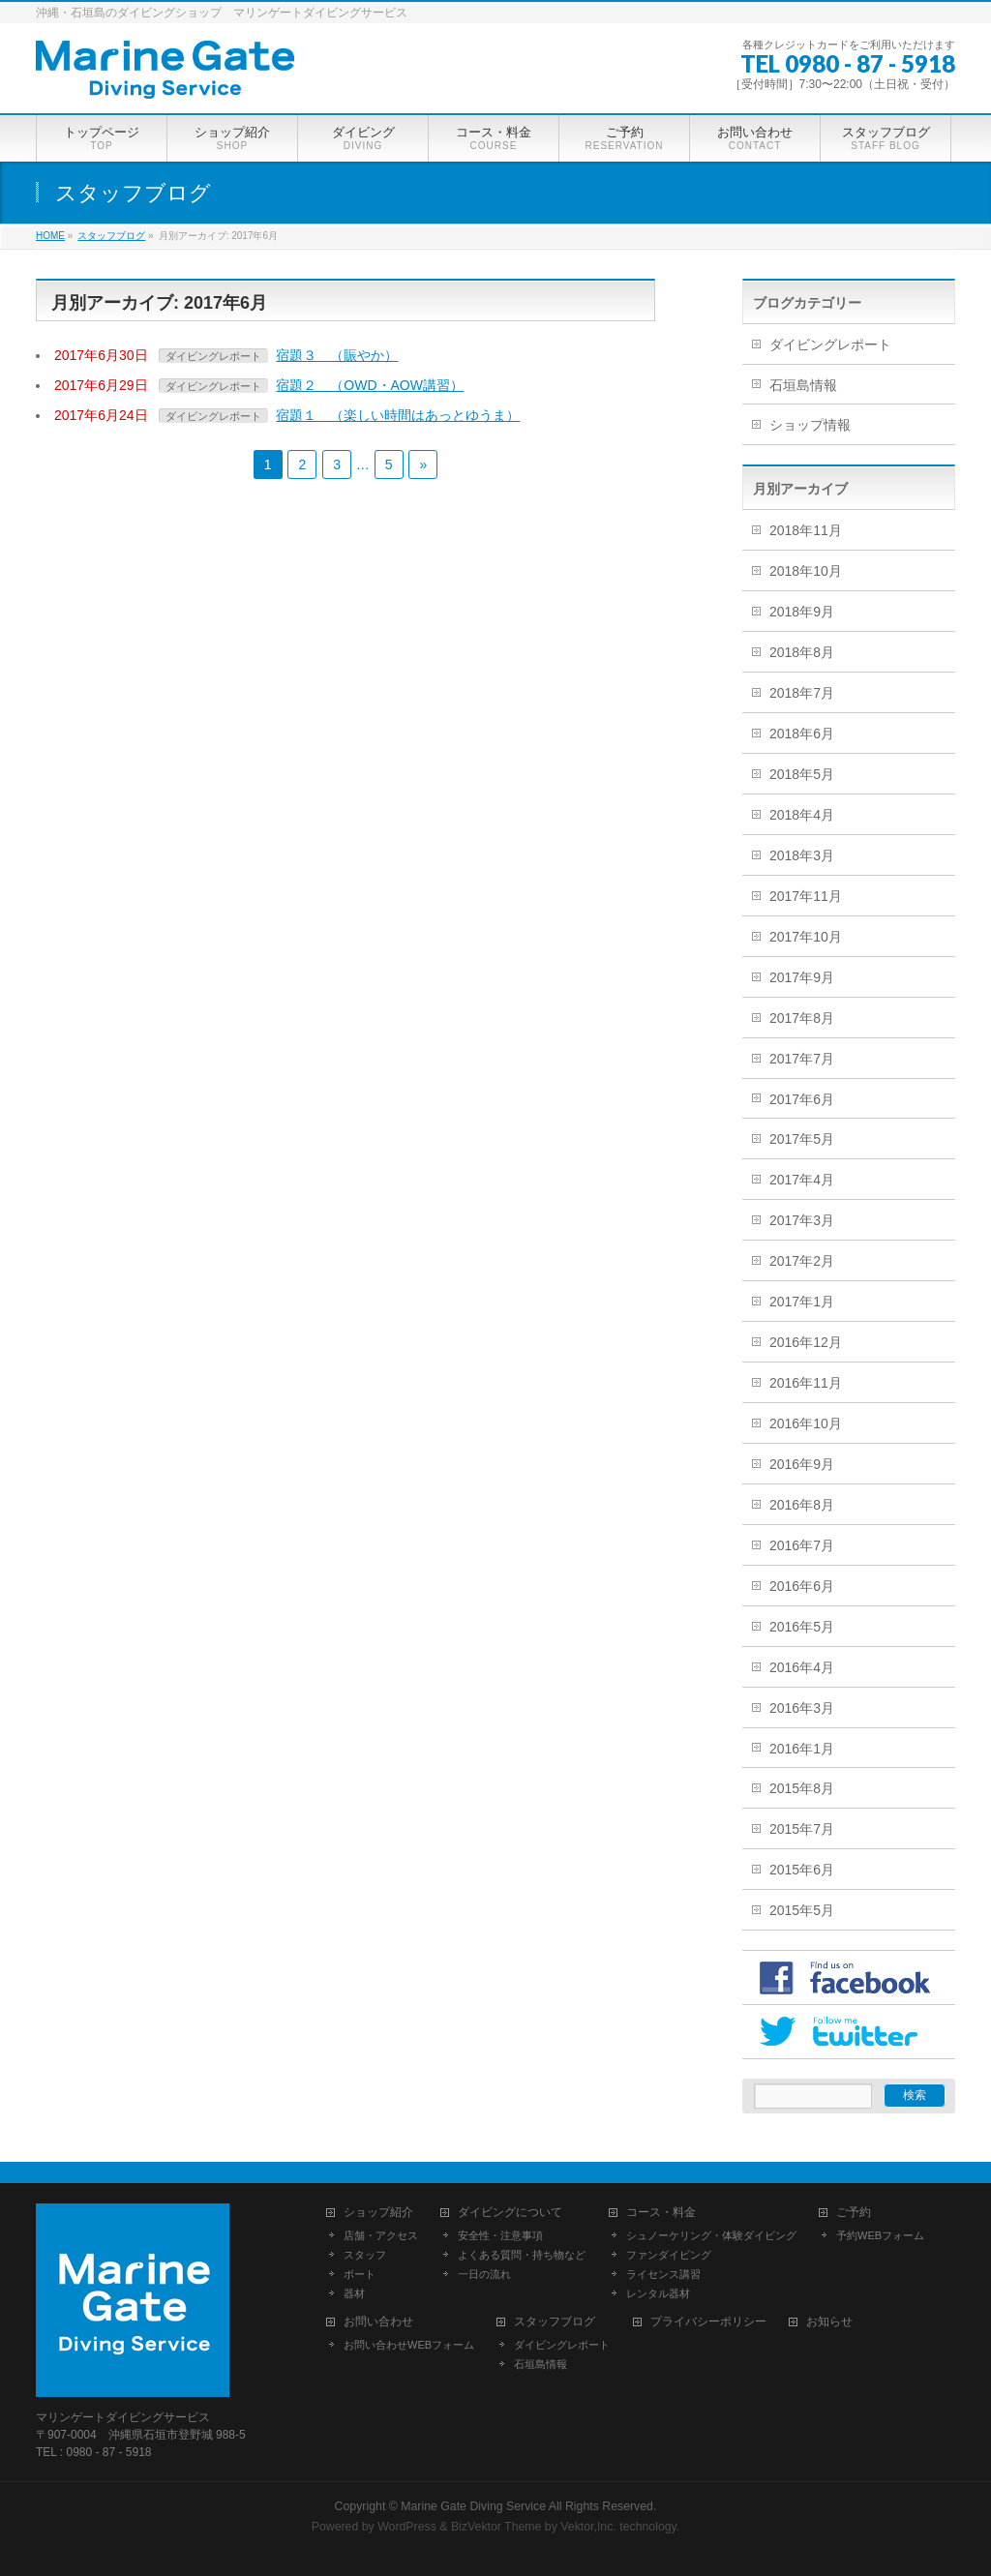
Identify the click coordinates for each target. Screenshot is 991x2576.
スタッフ (365, 2255)
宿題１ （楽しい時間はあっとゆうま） (398, 415)
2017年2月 (801, 1261)
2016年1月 (801, 1748)
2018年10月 (805, 571)
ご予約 (853, 2212)
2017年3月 (801, 1220)
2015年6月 (801, 1869)
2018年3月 (801, 855)
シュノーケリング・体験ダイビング (711, 2235)
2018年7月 (801, 693)
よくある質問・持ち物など (522, 2255)
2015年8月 (801, 1788)
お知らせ (829, 2322)
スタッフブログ (554, 2322)
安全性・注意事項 (500, 2235)
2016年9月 (801, 1464)
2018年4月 (801, 815)
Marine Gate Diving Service (473, 2506)
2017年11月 (805, 896)
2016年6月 (801, 1586)
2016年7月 (801, 1545)
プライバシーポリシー (708, 2322)
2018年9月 (801, 611)
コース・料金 (661, 2212)
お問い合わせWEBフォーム (409, 2345)
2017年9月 (801, 977)
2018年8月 (801, 652)
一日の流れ (484, 2274)
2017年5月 (801, 1139)
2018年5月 (801, 774)
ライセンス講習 (663, 2274)
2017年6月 (801, 1099)
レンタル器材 (658, 2293)
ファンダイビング (668, 2255)
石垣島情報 (803, 385)
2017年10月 (805, 936)
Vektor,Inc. (588, 2526)
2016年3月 (801, 1708)
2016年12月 (805, 1342)
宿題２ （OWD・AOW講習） (370, 385)
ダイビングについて (510, 2212)
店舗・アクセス (381, 2235)
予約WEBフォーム (880, 2235)
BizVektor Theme (496, 2526)
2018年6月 (801, 733)
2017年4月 (801, 1179)
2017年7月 (801, 1058)
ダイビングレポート (213, 356)
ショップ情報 (810, 425)
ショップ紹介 (378, 2212)
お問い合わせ (378, 2322)
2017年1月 (801, 1301)
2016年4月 (801, 1667)
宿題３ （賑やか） (337, 355)
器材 (354, 2293)
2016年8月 (801, 1505)
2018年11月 (805, 530)
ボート (359, 2274)
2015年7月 (801, 1829)
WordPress (406, 2526)
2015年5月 (801, 1910)
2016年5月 (801, 1626)
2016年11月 (805, 1383)
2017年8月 (801, 1018)
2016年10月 (805, 1423)
